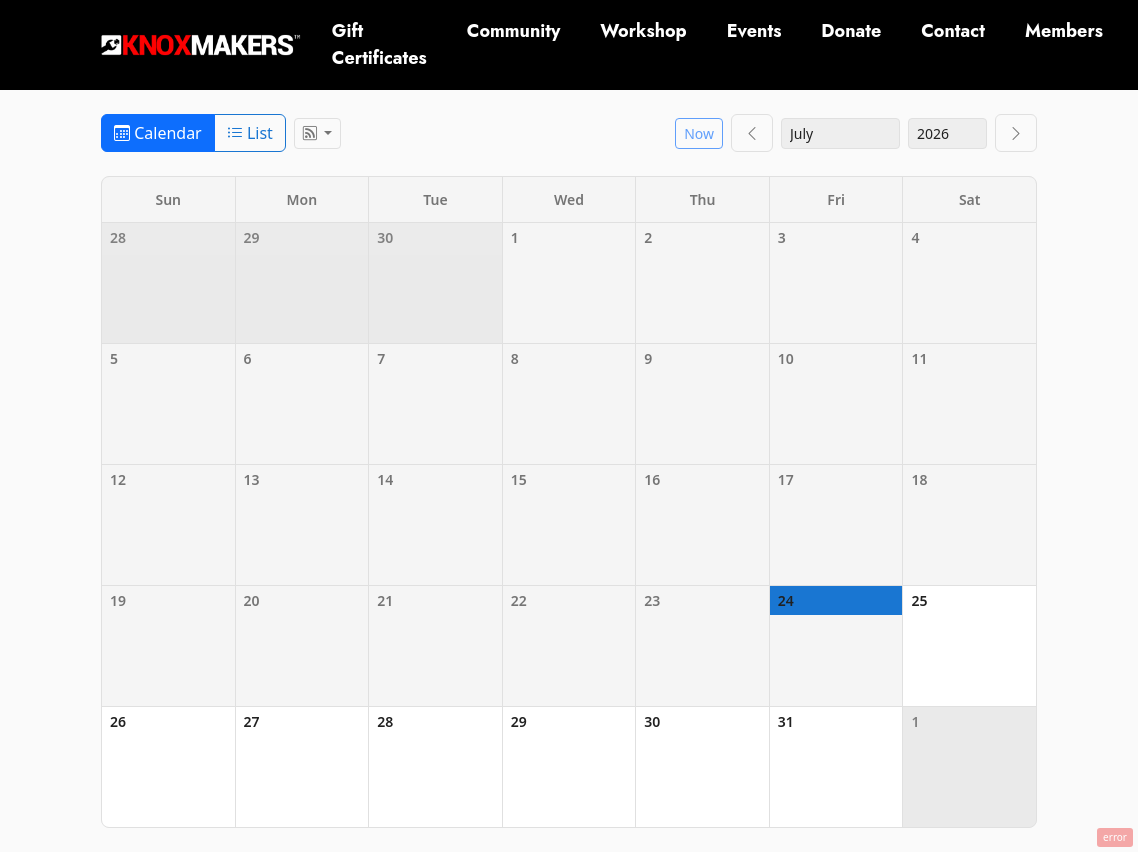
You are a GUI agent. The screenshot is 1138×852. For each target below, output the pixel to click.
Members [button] (1064, 31)
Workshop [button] (643, 31)
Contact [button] (953, 31)
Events (754, 31)
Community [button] (514, 31)
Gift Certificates (379, 44)
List (250, 133)
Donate (851, 31)
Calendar (158, 133)
